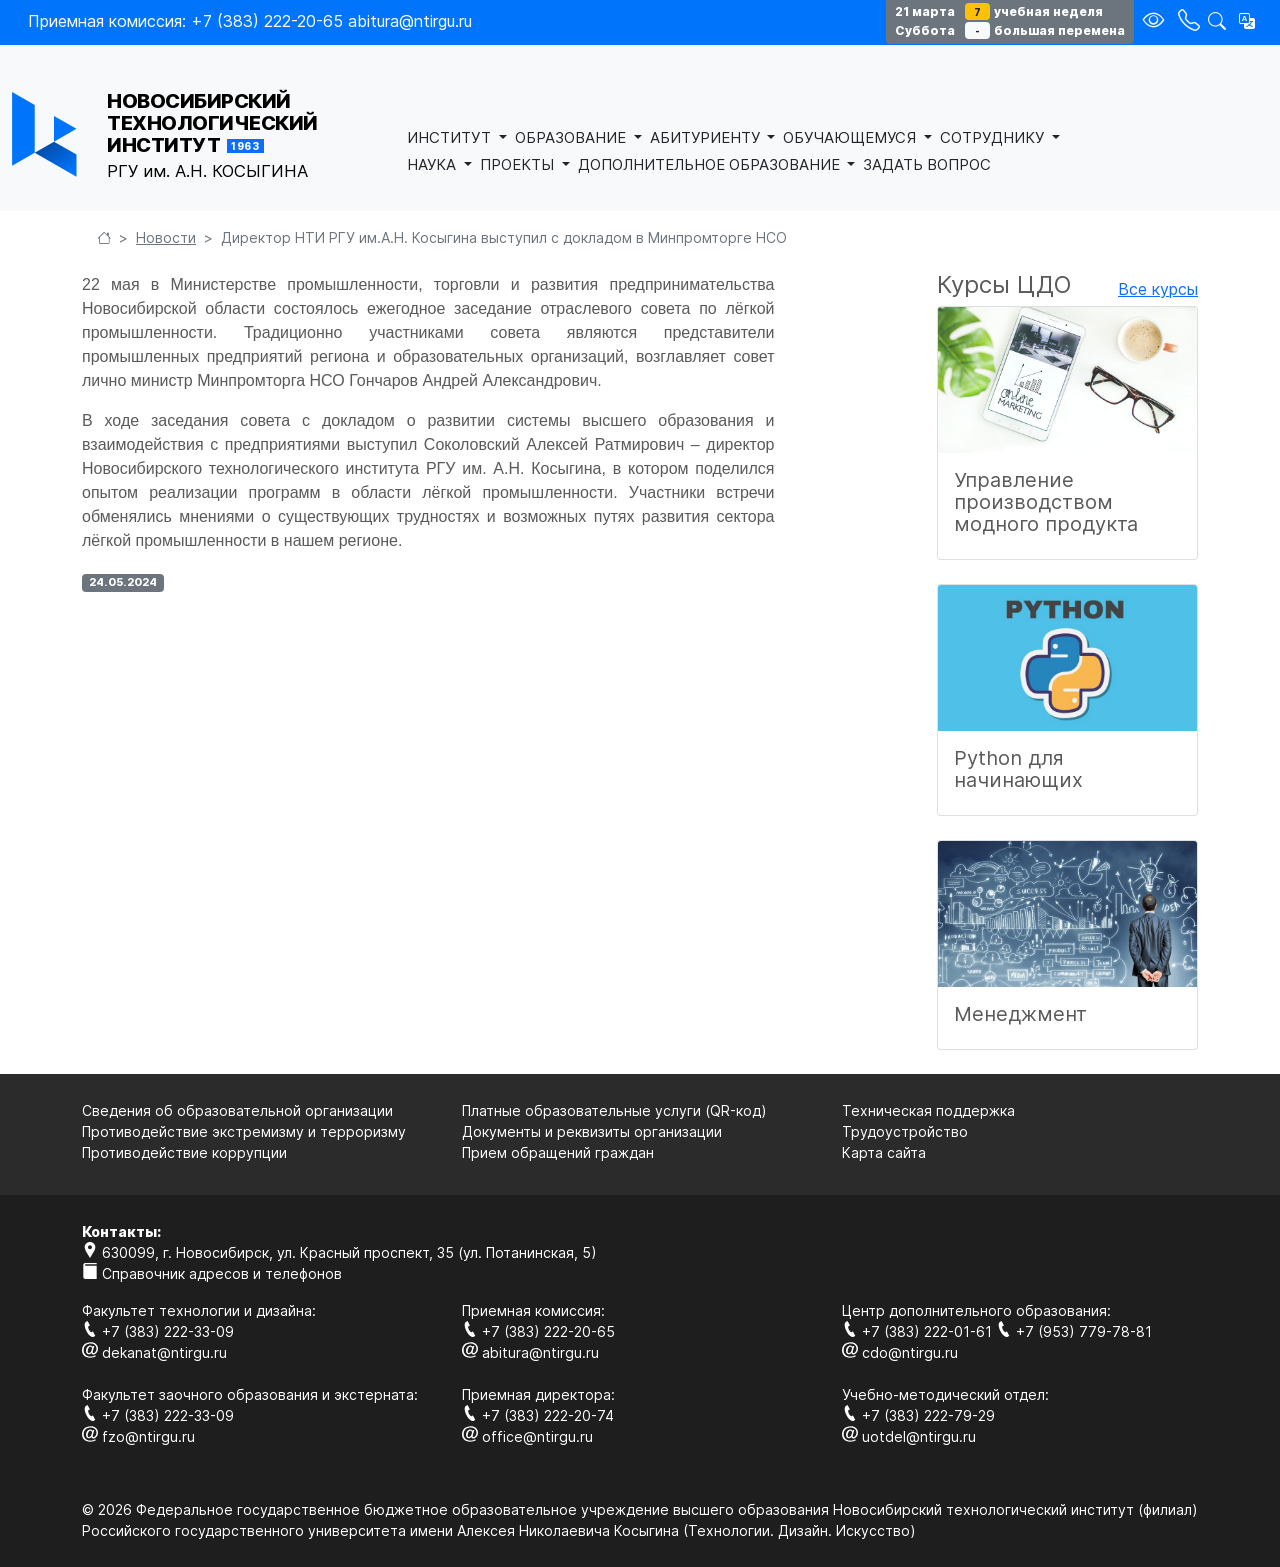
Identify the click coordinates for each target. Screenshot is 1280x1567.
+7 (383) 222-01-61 (919, 1331)
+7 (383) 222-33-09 (158, 1331)
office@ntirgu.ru (527, 1436)
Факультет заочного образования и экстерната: (250, 1394)
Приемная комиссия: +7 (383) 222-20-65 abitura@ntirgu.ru (250, 21)
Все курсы (1158, 289)
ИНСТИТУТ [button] (451, 137)
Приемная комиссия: (533, 1310)
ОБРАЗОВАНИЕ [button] (572, 137)
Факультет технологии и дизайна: (199, 1310)
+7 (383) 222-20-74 (538, 1415)
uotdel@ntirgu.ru (909, 1436)
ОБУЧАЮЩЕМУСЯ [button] (851, 137)
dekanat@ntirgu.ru (154, 1352)
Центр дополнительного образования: (976, 1310)
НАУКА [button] (433, 164)
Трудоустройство (905, 1131)
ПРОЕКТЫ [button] (519, 164)
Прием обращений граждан (558, 1152)
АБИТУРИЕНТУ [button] (707, 137)
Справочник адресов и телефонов (212, 1273)
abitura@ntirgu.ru (530, 1352)
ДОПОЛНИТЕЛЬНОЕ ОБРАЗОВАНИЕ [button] (711, 164)
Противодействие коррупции (184, 1152)
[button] (1247, 21)
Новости (166, 237)
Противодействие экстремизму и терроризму (244, 1131)
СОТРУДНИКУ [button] (994, 137)
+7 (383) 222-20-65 (538, 1331)
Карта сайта (884, 1152)
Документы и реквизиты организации (592, 1131)
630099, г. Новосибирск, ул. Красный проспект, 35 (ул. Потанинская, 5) (339, 1252)
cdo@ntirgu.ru (900, 1352)
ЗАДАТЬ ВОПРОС (927, 164)
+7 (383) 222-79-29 (918, 1415)
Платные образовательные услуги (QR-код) (614, 1110)
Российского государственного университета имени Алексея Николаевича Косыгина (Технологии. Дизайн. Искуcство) (499, 1530)
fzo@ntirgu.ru (138, 1436)
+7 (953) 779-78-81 (1074, 1331)
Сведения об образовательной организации (237, 1110)
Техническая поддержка (928, 1110)
